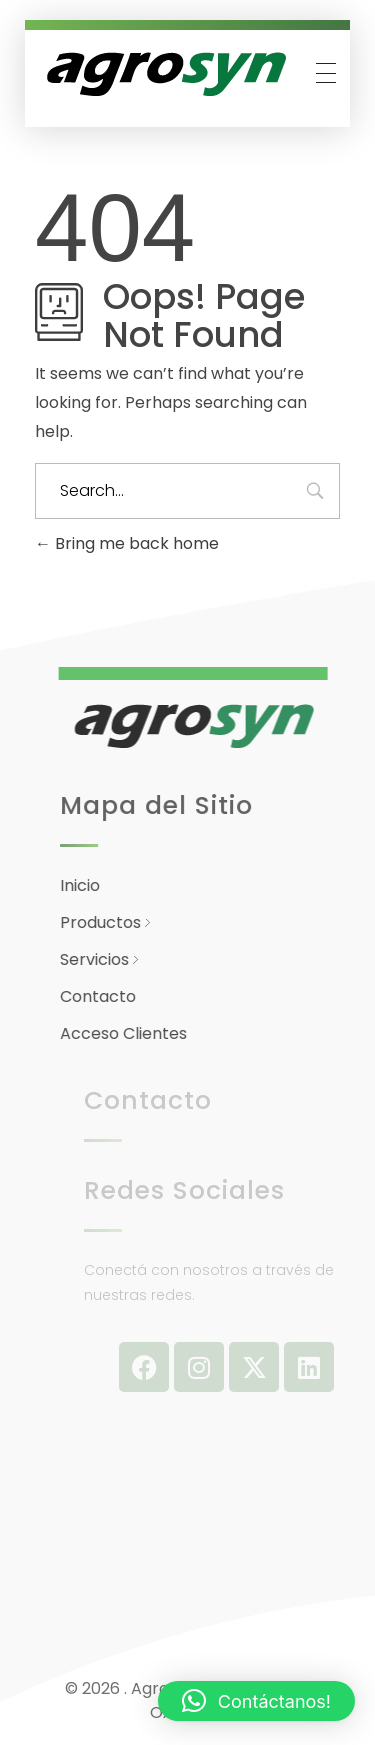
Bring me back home (127, 543)
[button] (256, 1701)
